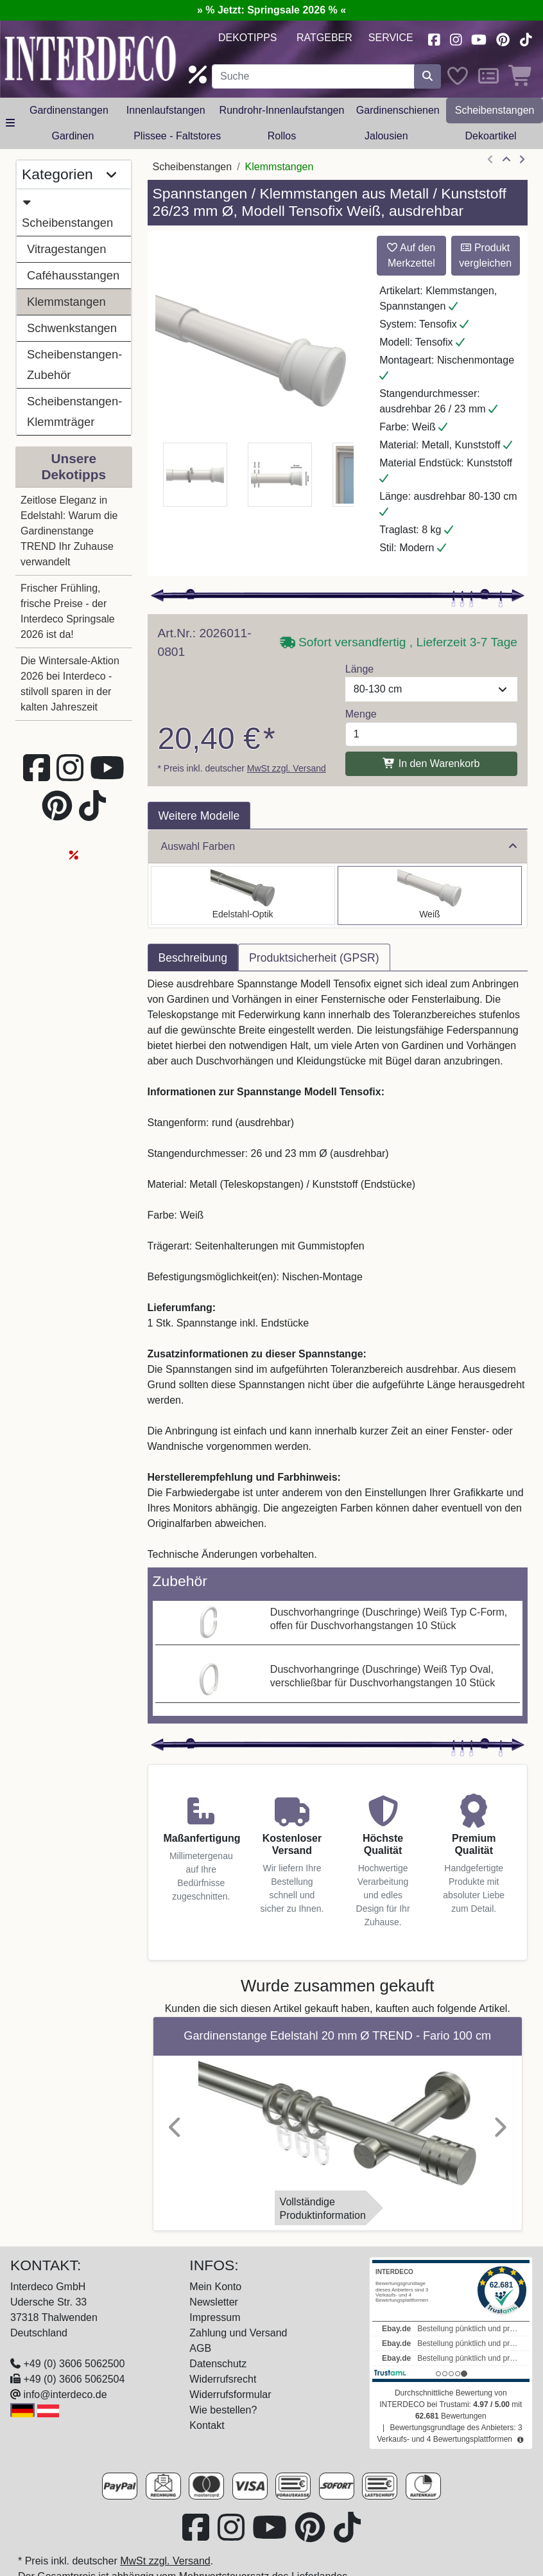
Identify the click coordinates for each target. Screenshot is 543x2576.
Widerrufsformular (230, 2394)
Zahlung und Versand (238, 2332)
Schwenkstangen (72, 328)
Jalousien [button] (386, 135)
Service (390, 37)
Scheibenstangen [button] (495, 110)
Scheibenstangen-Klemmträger (74, 411)
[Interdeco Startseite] (90, 57)
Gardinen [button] (72, 135)
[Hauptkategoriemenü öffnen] (10, 123)
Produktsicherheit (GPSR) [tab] (314, 957)
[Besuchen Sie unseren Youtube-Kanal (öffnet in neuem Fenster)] (479, 38)
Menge (361, 714)
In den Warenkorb (431, 763)
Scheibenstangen (67, 210)
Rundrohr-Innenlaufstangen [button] (282, 110)
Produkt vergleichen (485, 255)
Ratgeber (324, 37)
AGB (200, 2348)
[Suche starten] (427, 76)
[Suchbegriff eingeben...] (313, 76)
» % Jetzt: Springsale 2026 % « (271, 9)
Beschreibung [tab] (193, 957)
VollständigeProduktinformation (323, 2208)
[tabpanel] (338, 1269)
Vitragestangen (66, 249)
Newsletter (213, 2302)
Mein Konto (215, 2286)
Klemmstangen (66, 301)
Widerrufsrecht (222, 2379)
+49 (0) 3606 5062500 (74, 2363)
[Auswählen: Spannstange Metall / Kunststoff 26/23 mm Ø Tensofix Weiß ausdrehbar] (430, 895)
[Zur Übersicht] (506, 160)
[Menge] (431, 734)
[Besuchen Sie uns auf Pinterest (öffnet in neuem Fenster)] (502, 38)
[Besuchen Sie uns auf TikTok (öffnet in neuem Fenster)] (525, 38)
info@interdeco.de (65, 2394)
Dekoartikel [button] (491, 135)
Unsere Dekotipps (73, 466)
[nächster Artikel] (522, 160)
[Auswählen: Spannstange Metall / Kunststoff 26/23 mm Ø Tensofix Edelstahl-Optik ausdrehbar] (243, 895)
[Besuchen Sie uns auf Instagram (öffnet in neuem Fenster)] (455, 38)
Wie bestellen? (223, 2409)
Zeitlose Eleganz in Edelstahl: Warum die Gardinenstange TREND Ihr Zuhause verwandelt (69, 531)
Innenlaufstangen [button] (165, 110)
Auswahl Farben (339, 846)
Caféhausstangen (73, 275)
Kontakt (206, 2425)
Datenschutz (217, 2363)
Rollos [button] (282, 135)
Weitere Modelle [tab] (199, 815)
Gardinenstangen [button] (69, 110)
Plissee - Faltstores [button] (177, 135)
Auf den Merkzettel (411, 255)
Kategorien (69, 175)
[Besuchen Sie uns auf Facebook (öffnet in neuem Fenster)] (434, 38)
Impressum (214, 2317)
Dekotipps (247, 37)
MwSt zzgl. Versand (286, 768)
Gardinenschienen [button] (398, 110)
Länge (359, 669)
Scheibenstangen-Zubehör (74, 365)
